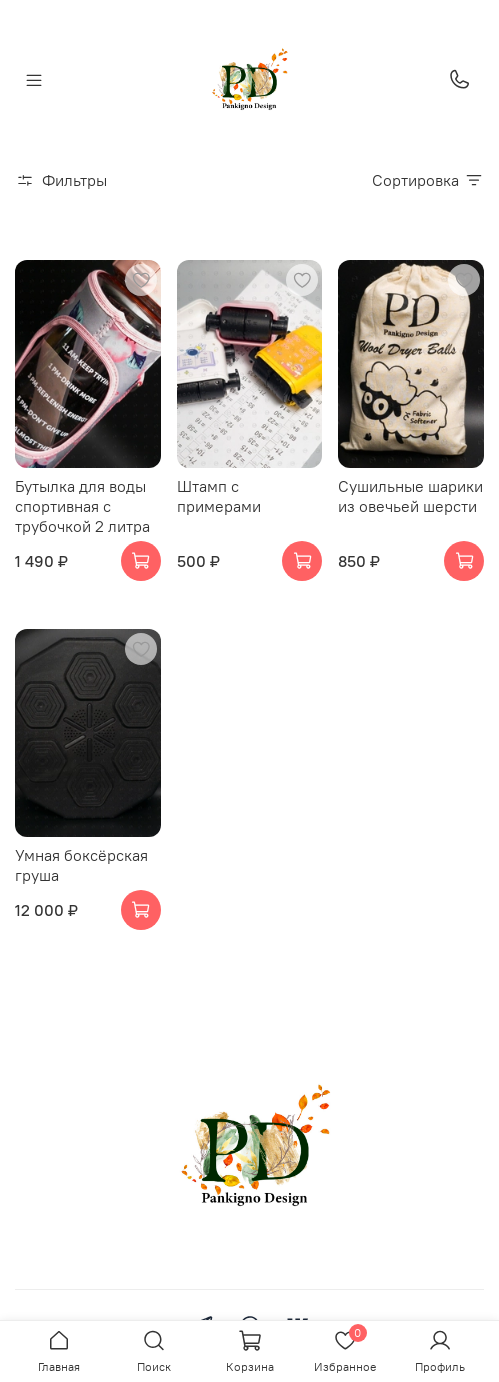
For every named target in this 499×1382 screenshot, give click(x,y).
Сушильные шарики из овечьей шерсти (410, 496)
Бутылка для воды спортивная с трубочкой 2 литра (82, 506)
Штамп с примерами (219, 496)
